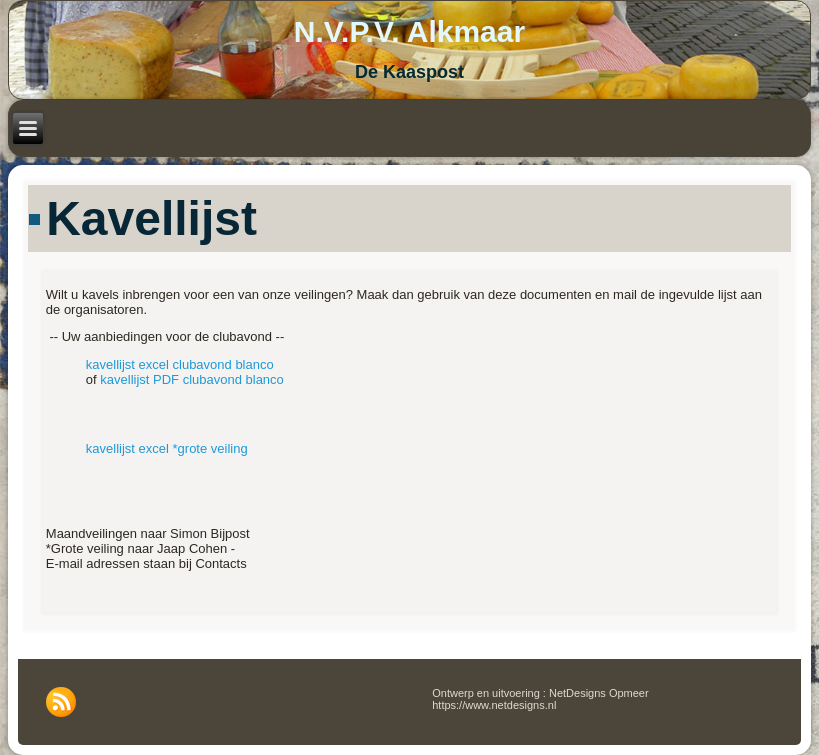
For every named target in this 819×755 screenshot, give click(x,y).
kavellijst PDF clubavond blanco (192, 379)
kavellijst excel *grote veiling (167, 448)
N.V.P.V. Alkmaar (409, 31)
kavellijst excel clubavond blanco (180, 364)
